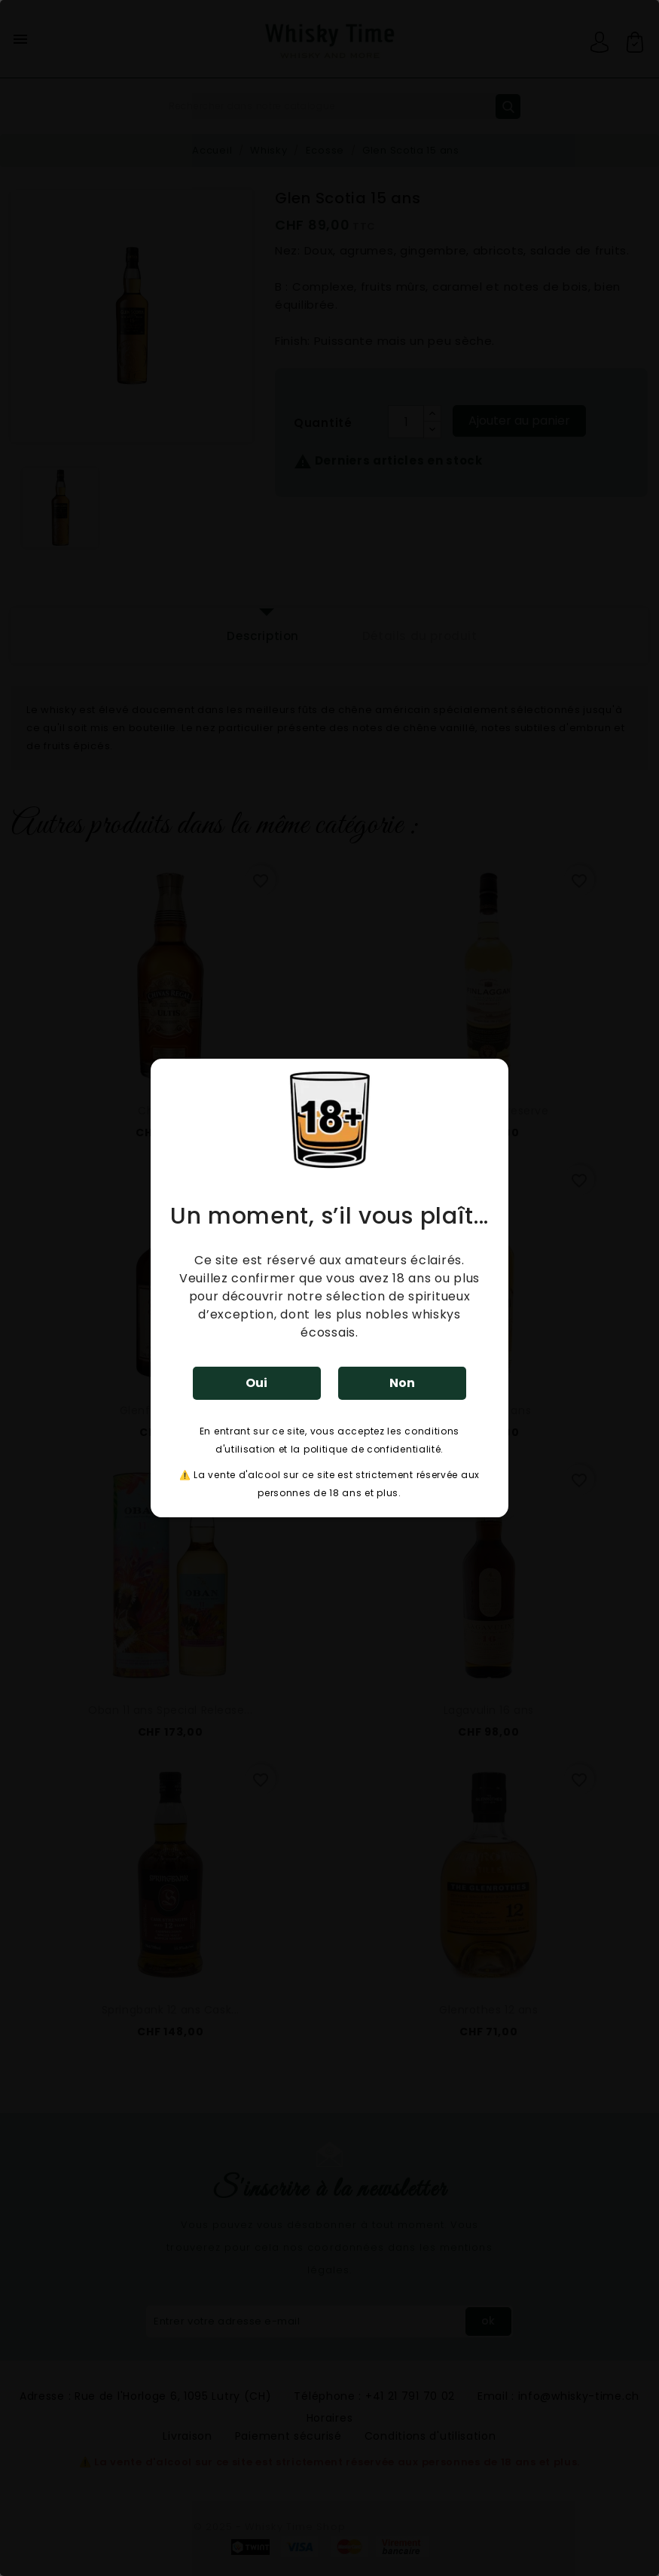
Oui (256, 1383)
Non (402, 1383)
